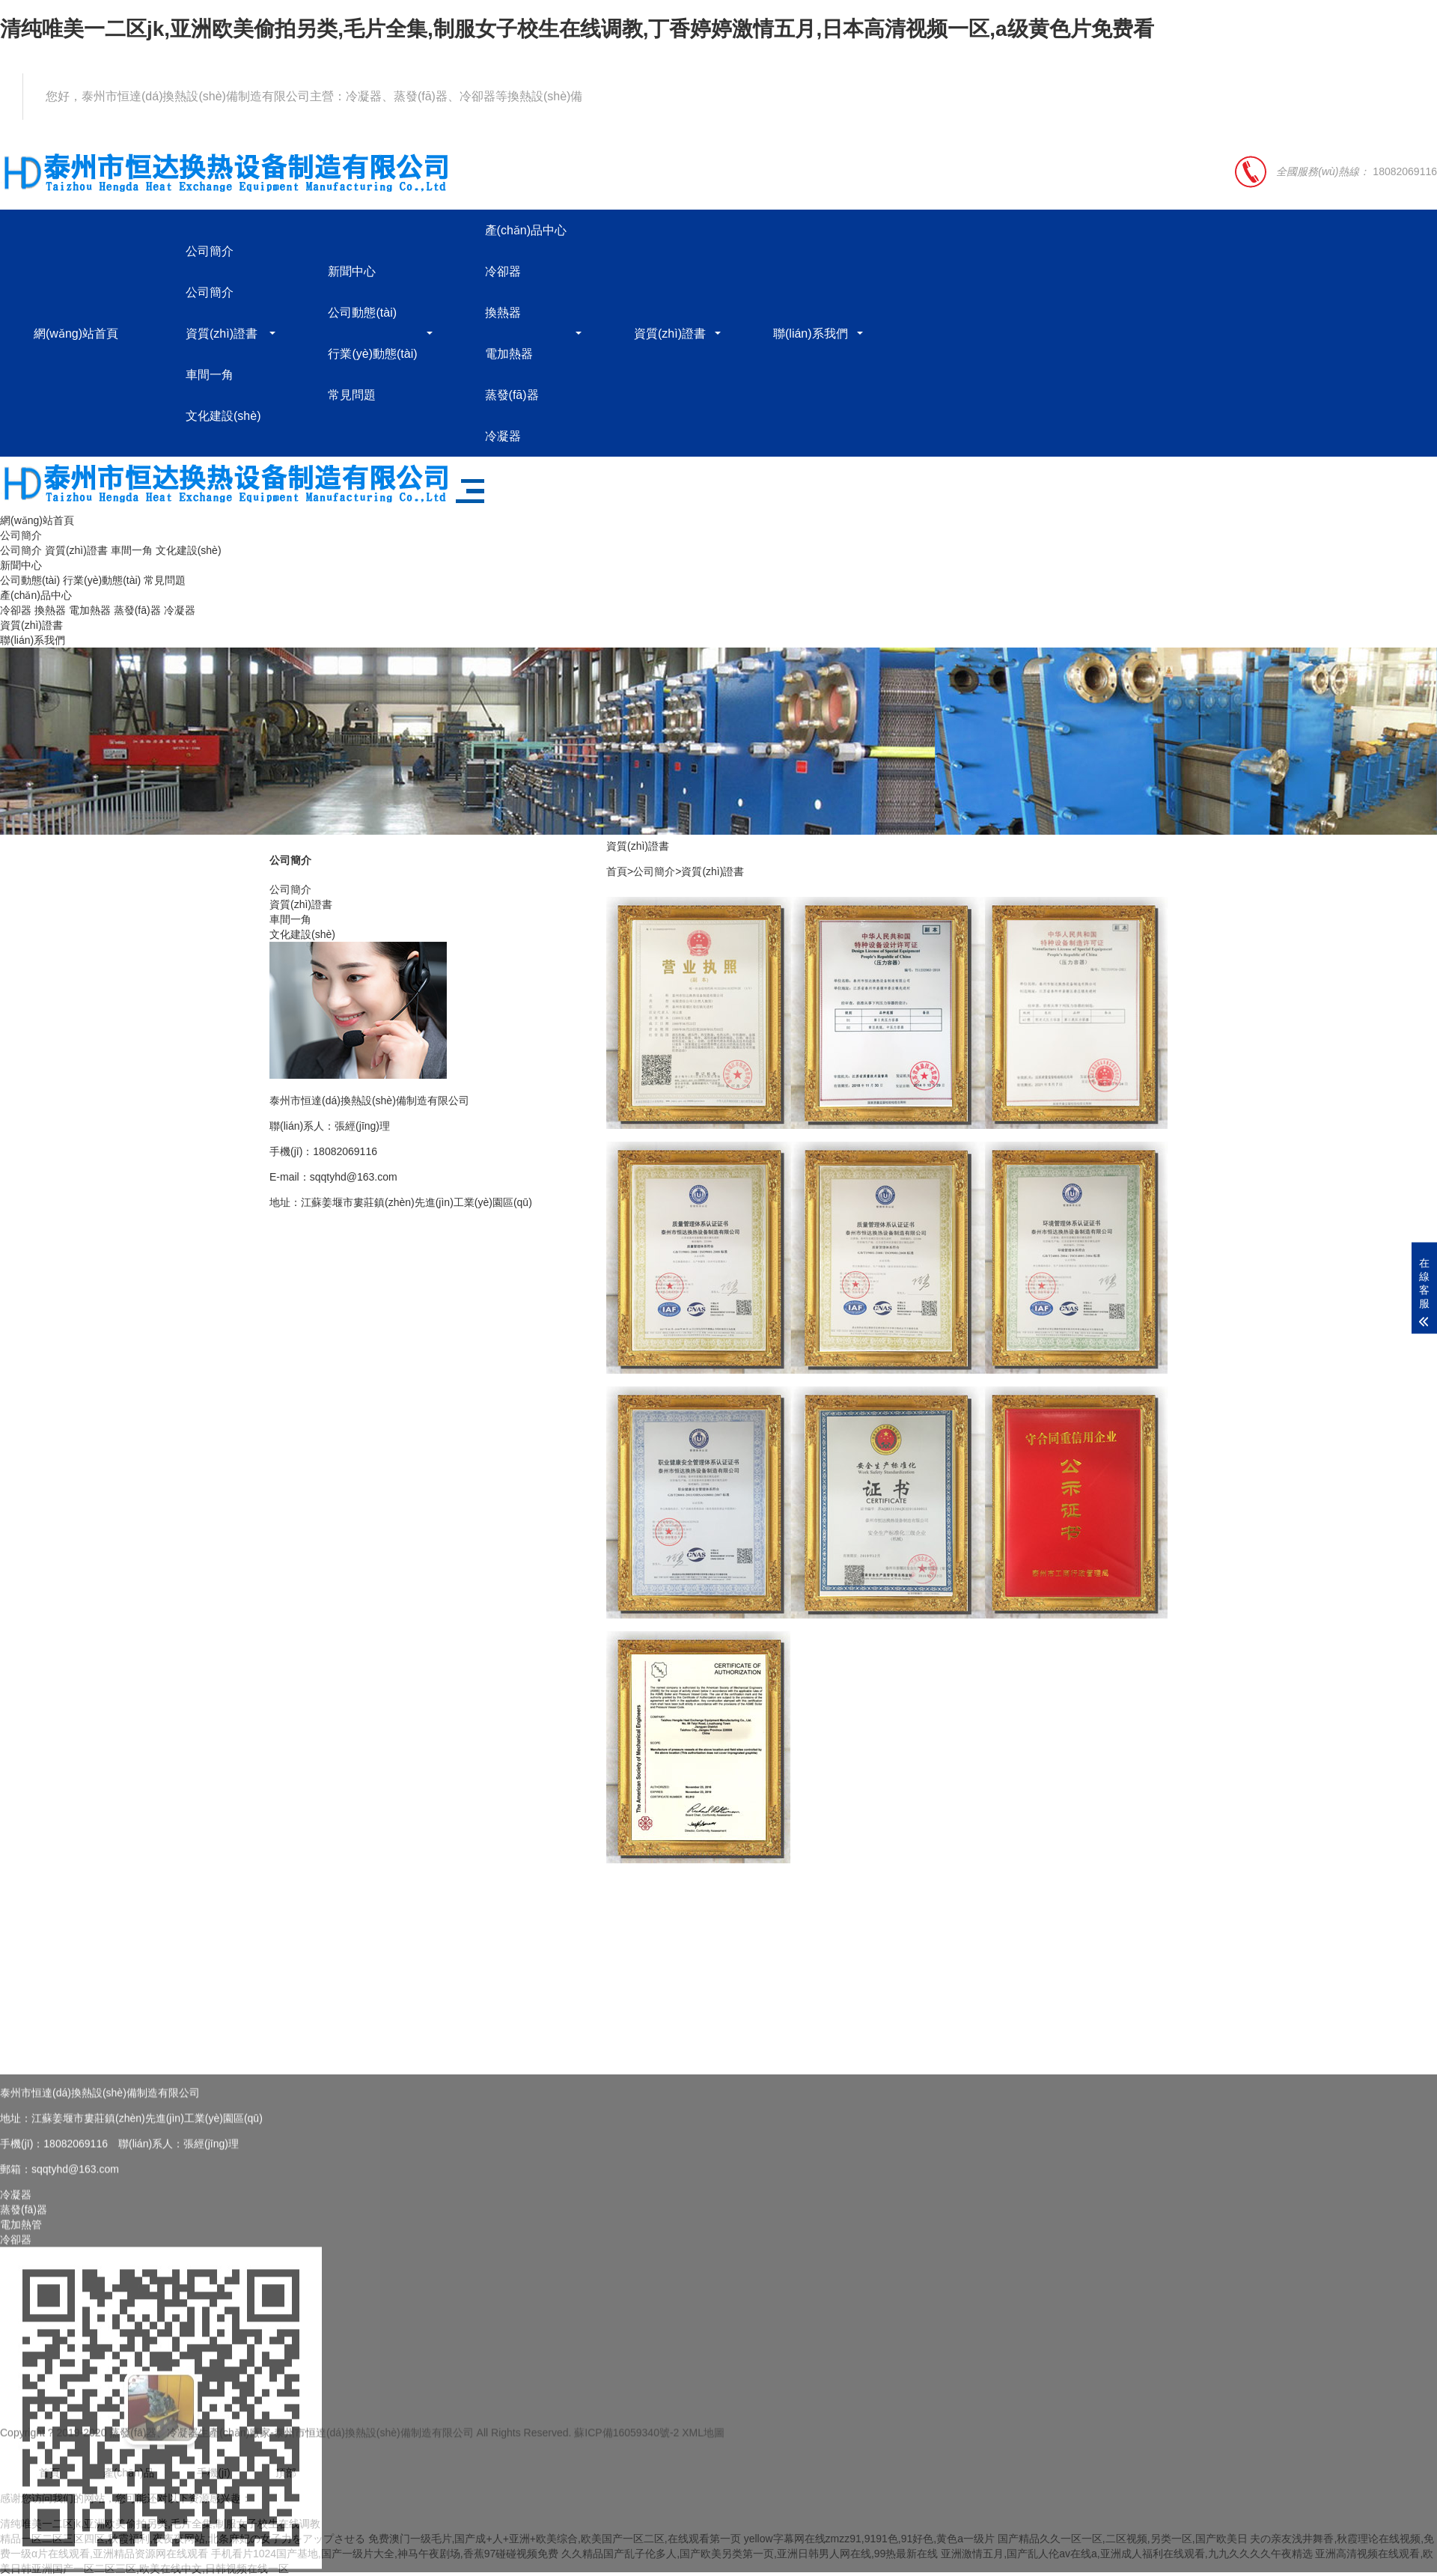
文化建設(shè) (223, 415)
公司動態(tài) (362, 312)
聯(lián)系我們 (810, 333)
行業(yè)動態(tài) (372, 353)
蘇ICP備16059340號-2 (626, 2444)
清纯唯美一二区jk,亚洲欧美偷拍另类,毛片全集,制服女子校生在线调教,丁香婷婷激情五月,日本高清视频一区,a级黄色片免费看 (577, 28)
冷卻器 (503, 271)
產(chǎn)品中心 (526, 230)
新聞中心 (352, 271)
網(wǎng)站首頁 (76, 333)
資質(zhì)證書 (221, 333)
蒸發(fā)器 (512, 395)
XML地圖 (703, 2444)
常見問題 (352, 395)
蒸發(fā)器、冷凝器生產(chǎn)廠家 (189, 2444)
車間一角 (210, 374)
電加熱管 (21, 2387)
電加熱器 (509, 353)
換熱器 (503, 312)
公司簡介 (210, 251)
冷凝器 (503, 436)
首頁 (616, 871)
